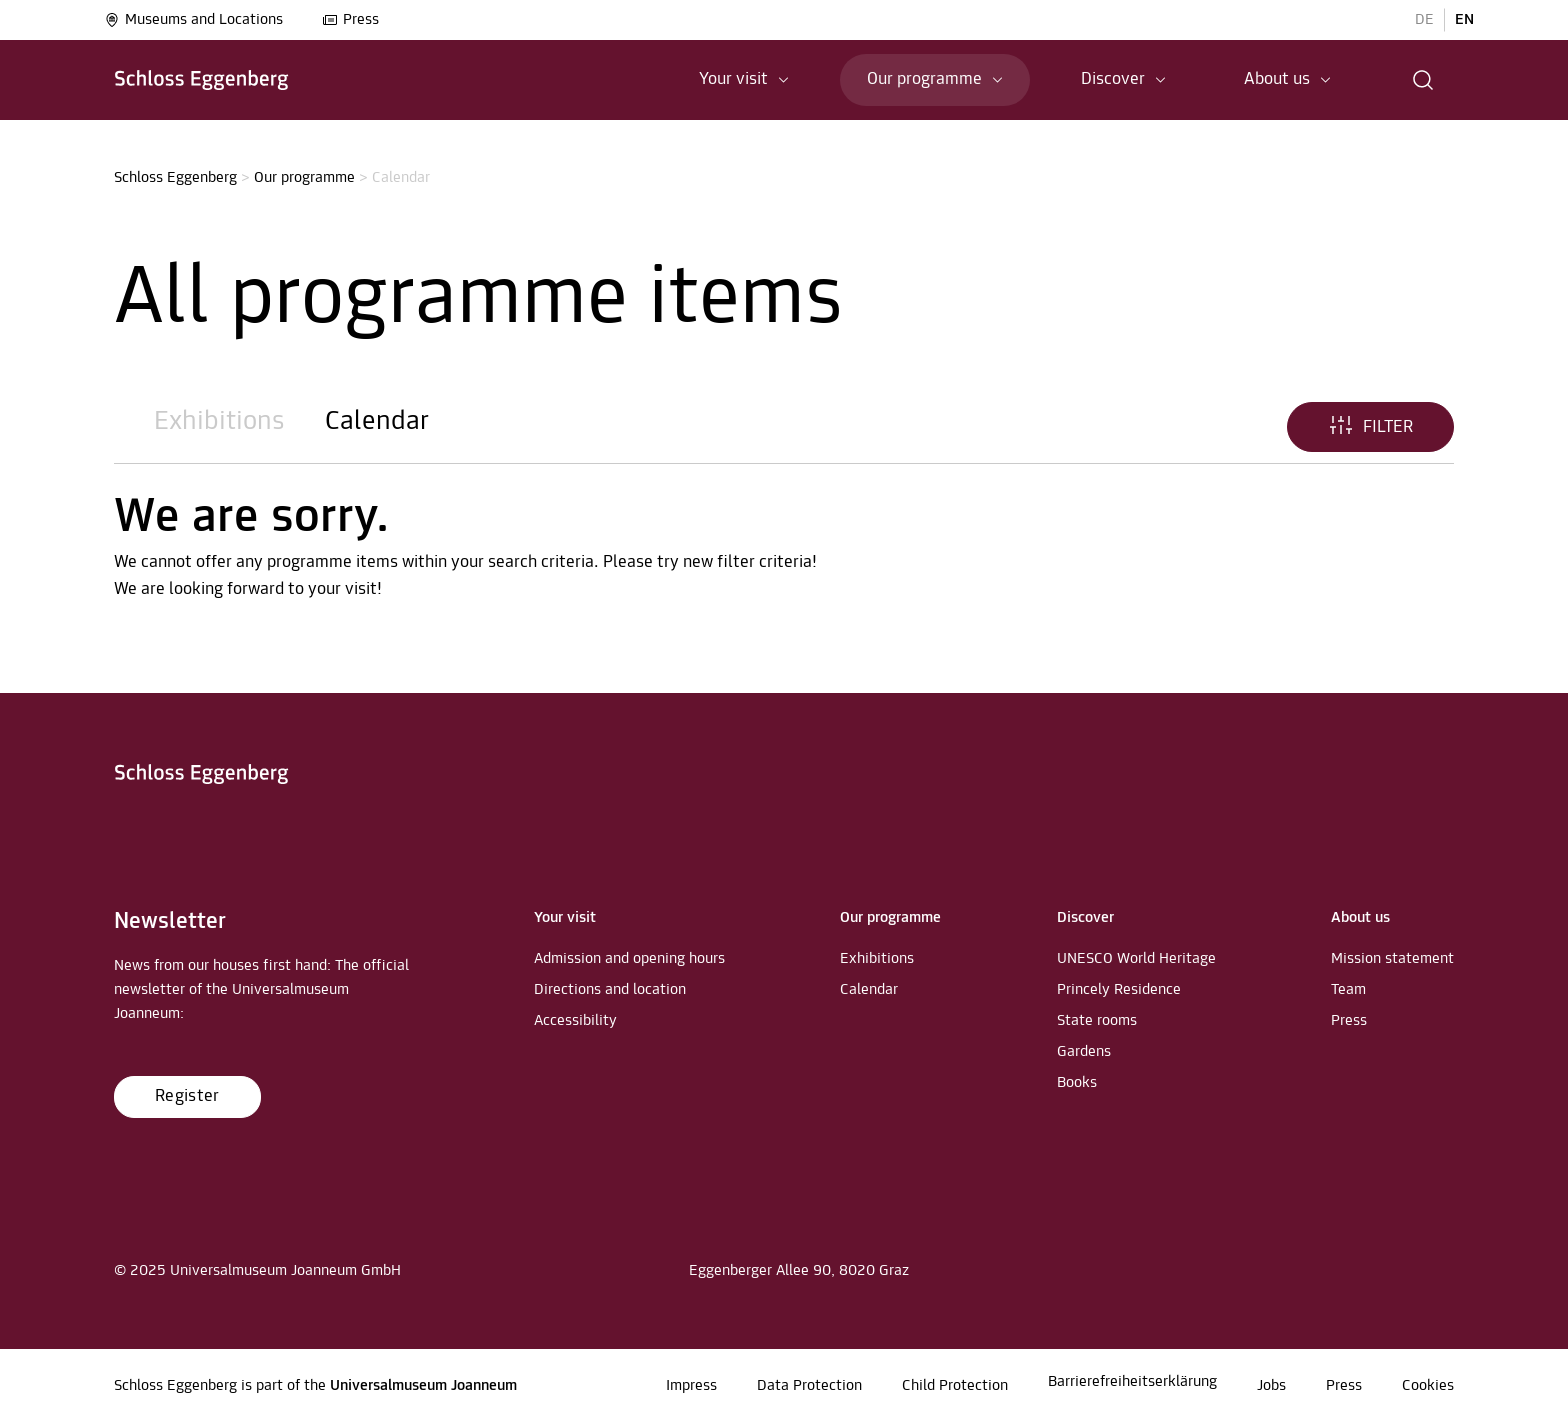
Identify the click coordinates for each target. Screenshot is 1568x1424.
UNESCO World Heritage (1136, 959)
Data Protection (809, 1386)
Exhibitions (219, 422)
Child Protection (955, 1386)
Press (350, 20)
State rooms (1097, 1021)
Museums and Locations (193, 20)
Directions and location (610, 990)
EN (1464, 20)
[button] (1423, 80)
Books (1077, 1083)
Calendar (377, 422)
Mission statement (1392, 959)
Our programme (304, 178)
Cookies (1428, 1386)
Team (1348, 990)
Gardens (1084, 1052)
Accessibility (575, 1021)
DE (1424, 20)
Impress (691, 1386)
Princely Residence (1119, 990)
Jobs (1271, 1386)
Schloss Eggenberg (175, 178)
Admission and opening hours (629, 959)
